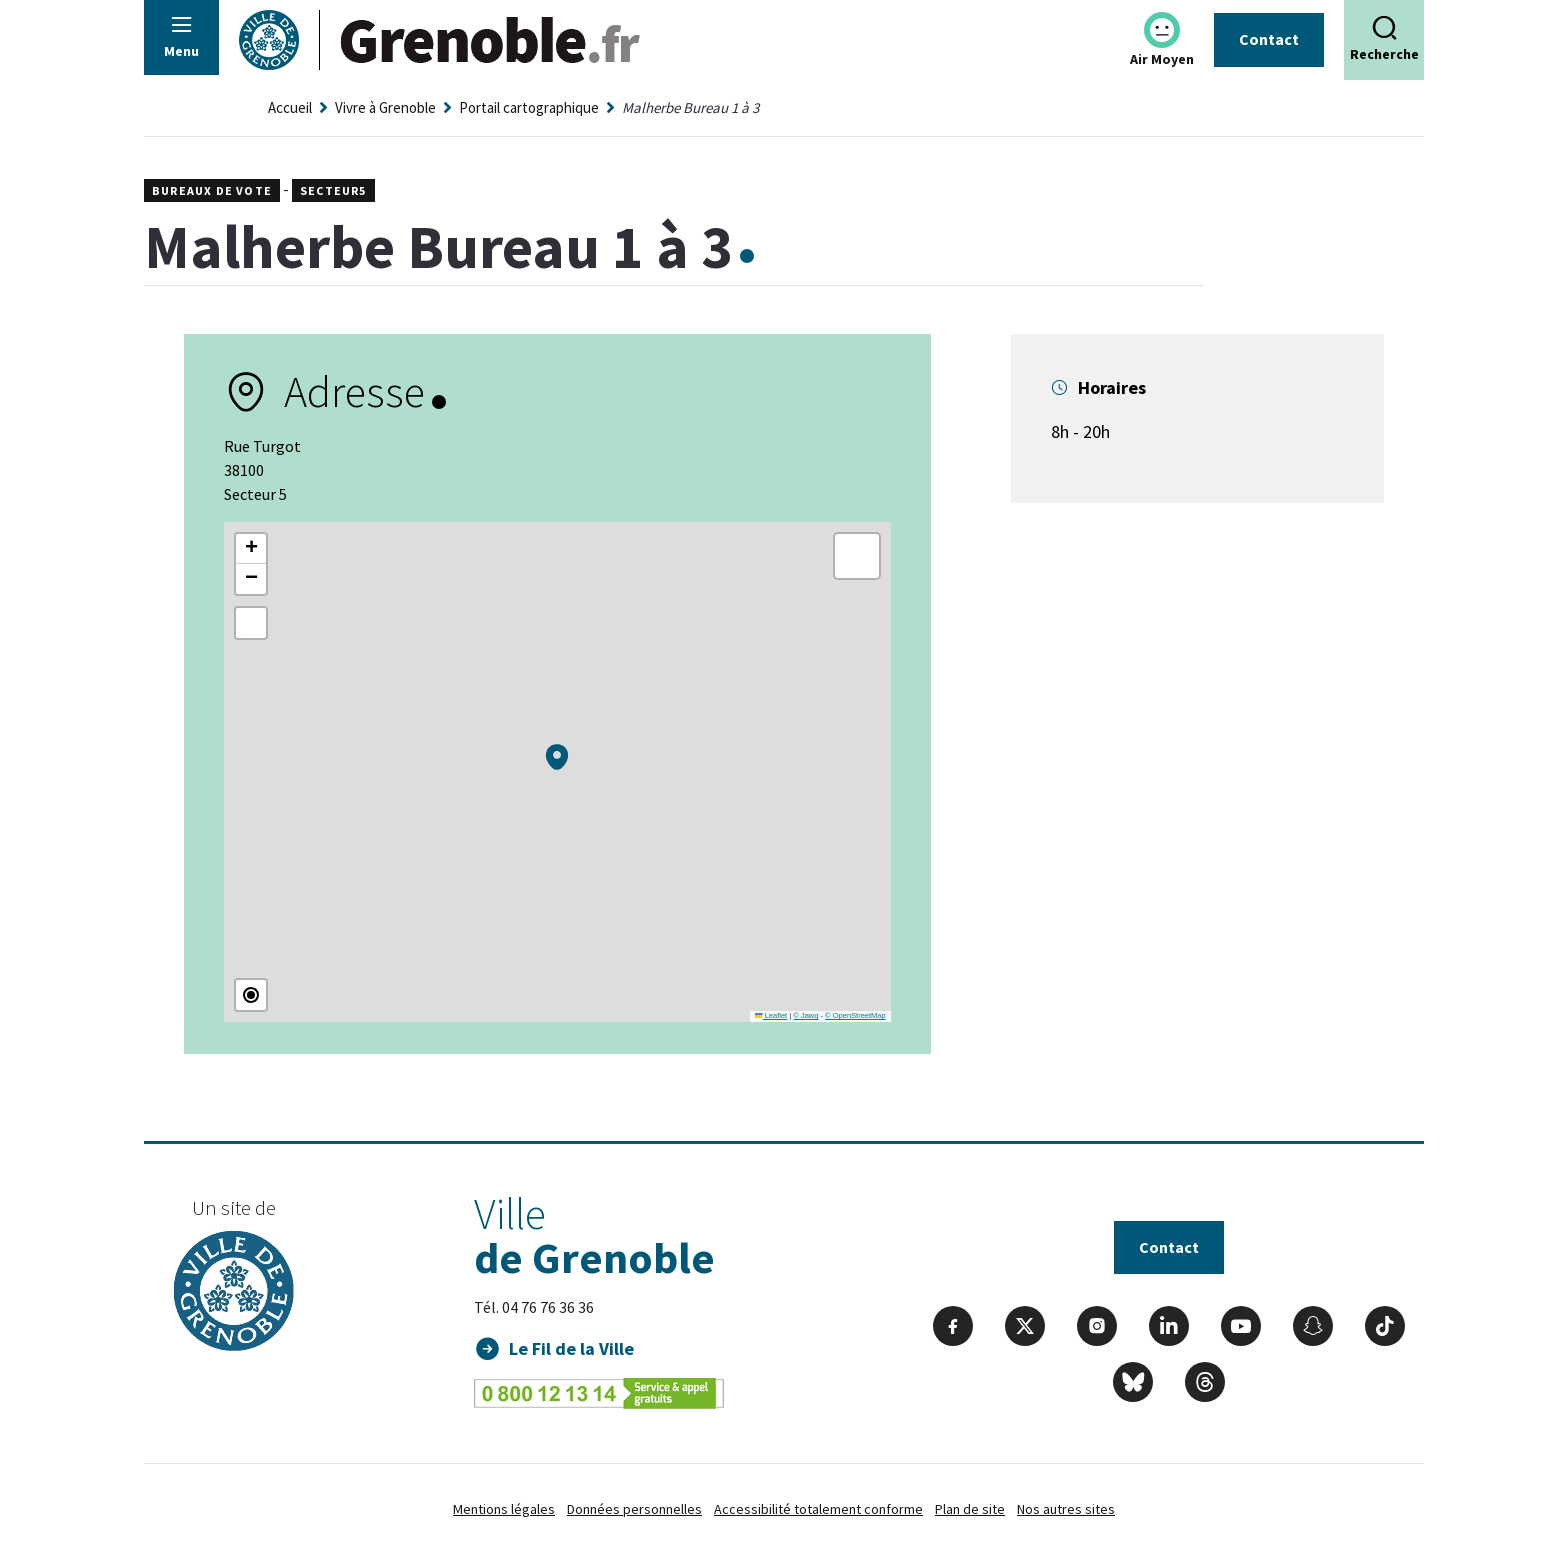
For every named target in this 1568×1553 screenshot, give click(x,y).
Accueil (290, 107)
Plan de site (970, 1509)
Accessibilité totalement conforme (818, 1509)
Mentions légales (504, 1509)
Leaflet (771, 1015)
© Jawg (805, 1015)
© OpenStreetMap (855, 1015)
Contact (1269, 39)
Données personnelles (634, 1509)
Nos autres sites (1066, 1509)
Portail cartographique (529, 107)
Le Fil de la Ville (571, 1348)
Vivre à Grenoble (385, 107)
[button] (557, 757)
